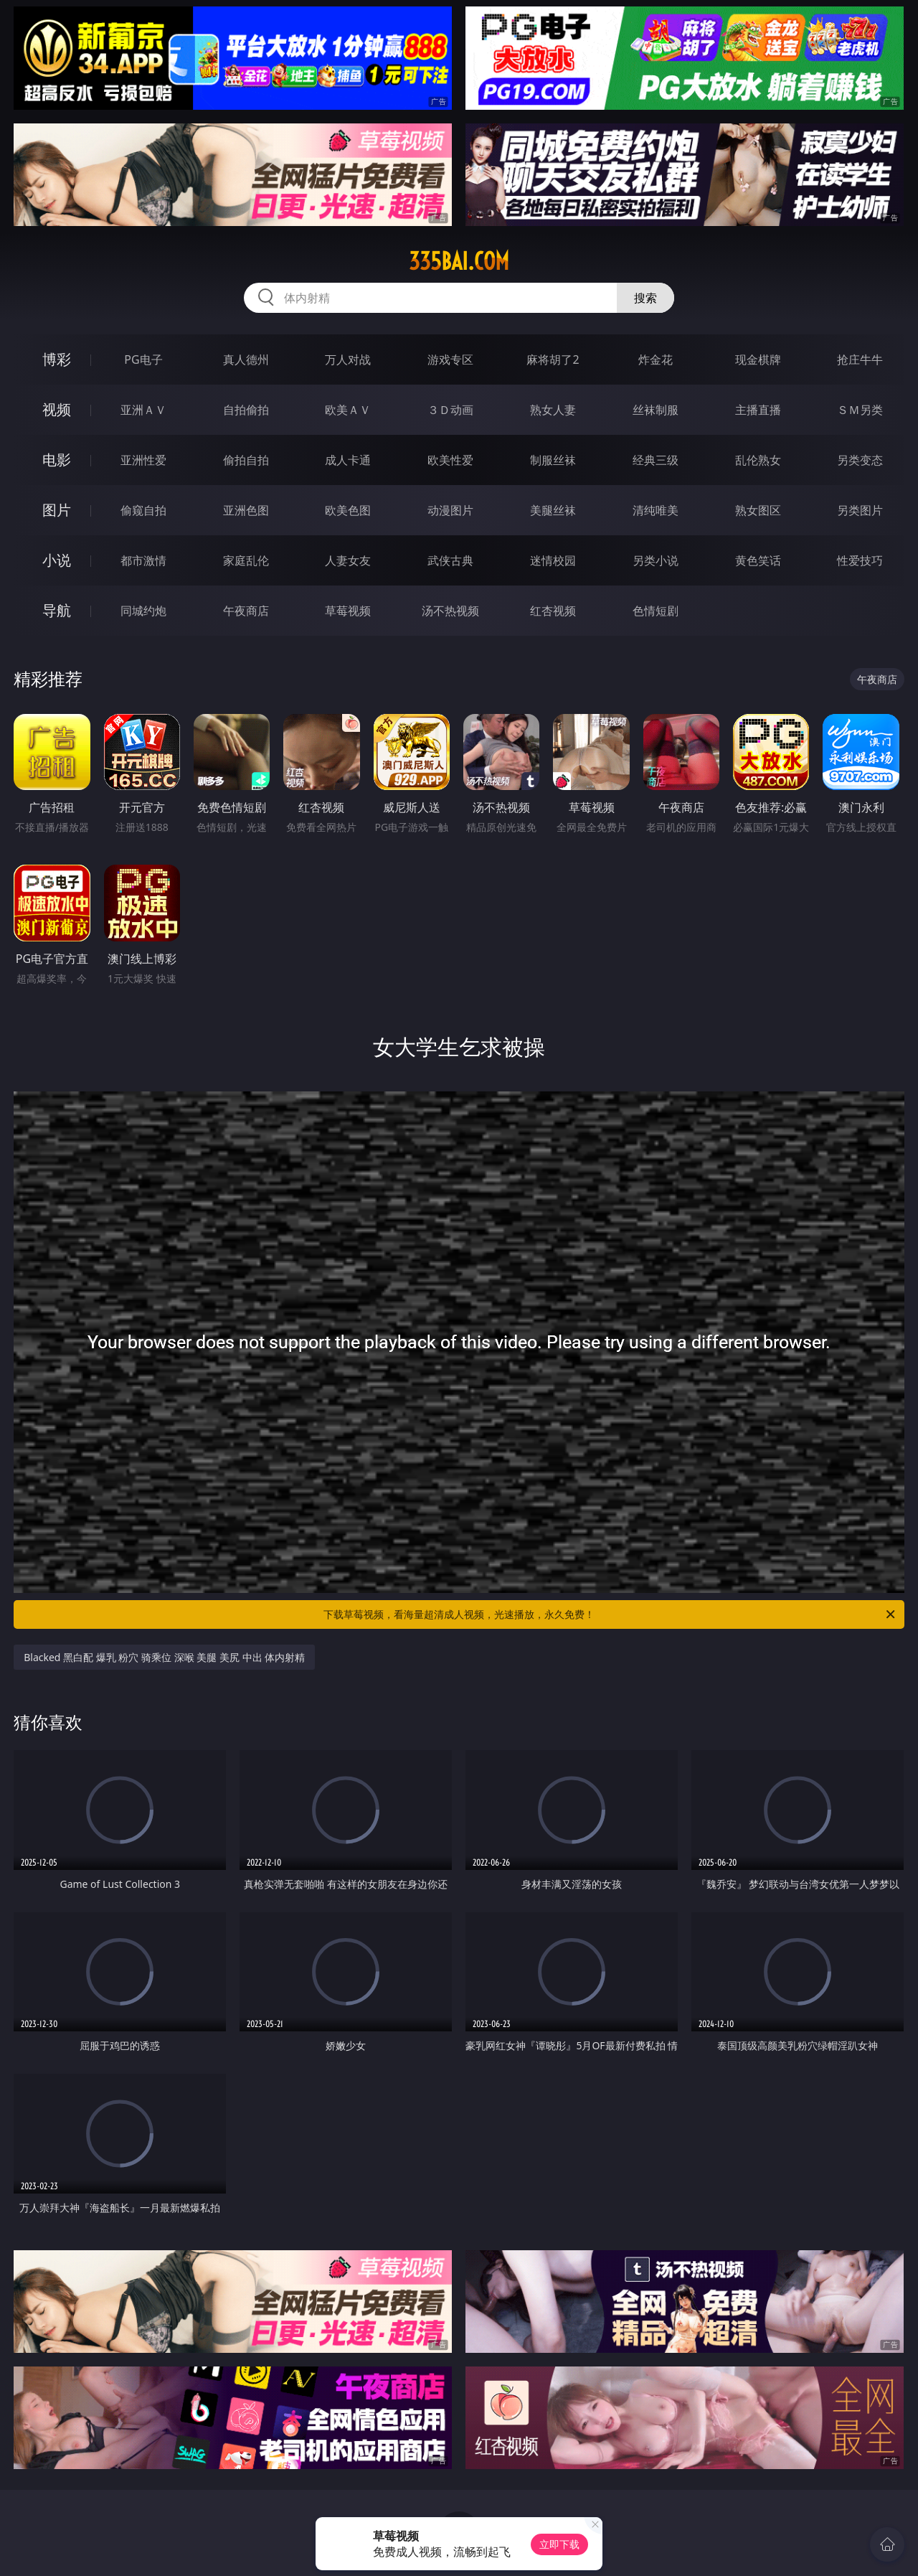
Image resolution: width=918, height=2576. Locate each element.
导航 (56, 610)
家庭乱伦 (246, 560)
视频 (56, 409)
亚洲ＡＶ (143, 410)
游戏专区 (450, 359)
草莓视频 (348, 611)
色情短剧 (655, 611)
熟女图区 (758, 510)
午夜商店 (246, 611)
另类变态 (860, 460)
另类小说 (655, 560)
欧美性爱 (450, 460)
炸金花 (655, 359)
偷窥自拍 (143, 510)
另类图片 (860, 510)
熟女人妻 (553, 410)
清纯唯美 (655, 510)
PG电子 (143, 359)
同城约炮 (143, 611)
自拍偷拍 (246, 410)
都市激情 (143, 560)
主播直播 (758, 410)
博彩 (56, 359)
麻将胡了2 (552, 359)
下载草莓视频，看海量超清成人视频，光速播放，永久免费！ (610, 1614)
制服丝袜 (553, 460)
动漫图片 (450, 510)
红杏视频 (553, 611)
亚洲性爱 (143, 460)
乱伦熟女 (758, 460)
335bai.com (459, 261)
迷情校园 (553, 560)
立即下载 (559, 2544)
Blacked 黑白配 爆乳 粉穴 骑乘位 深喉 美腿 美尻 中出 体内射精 (164, 1657)
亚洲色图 (246, 510)
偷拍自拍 (246, 460)
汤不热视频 (450, 611)
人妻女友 (348, 560)
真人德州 (246, 359)
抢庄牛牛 (860, 359)
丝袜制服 (655, 410)
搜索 (645, 298)
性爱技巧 (860, 560)
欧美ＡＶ (348, 410)
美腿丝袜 (553, 510)
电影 (56, 459)
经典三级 (655, 460)
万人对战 (348, 359)
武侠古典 (450, 560)
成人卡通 (348, 460)
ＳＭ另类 (860, 410)
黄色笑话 (758, 560)
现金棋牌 (758, 359)
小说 (56, 560)
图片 (56, 510)
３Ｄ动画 (450, 410)
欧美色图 (348, 510)
